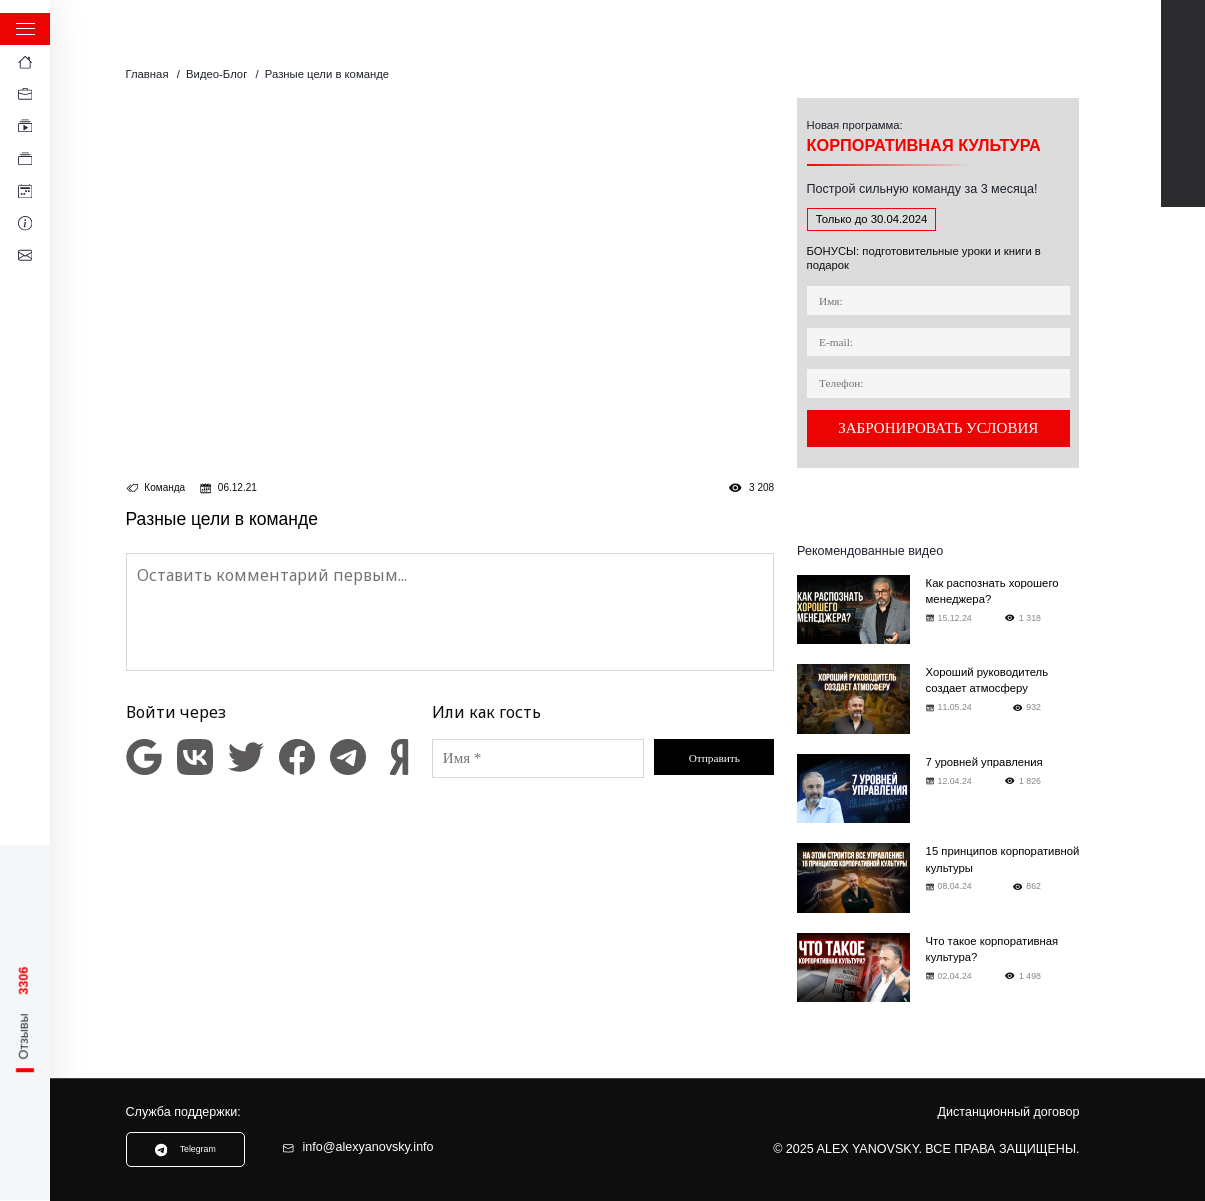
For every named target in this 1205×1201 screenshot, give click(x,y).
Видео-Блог (216, 74)
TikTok (1183, 125)
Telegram (1183, 81)
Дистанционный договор (1009, 1112)
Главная (147, 74)
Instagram (1183, 169)
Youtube (1183, 37)
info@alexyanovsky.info (357, 1147)
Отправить (714, 758)
